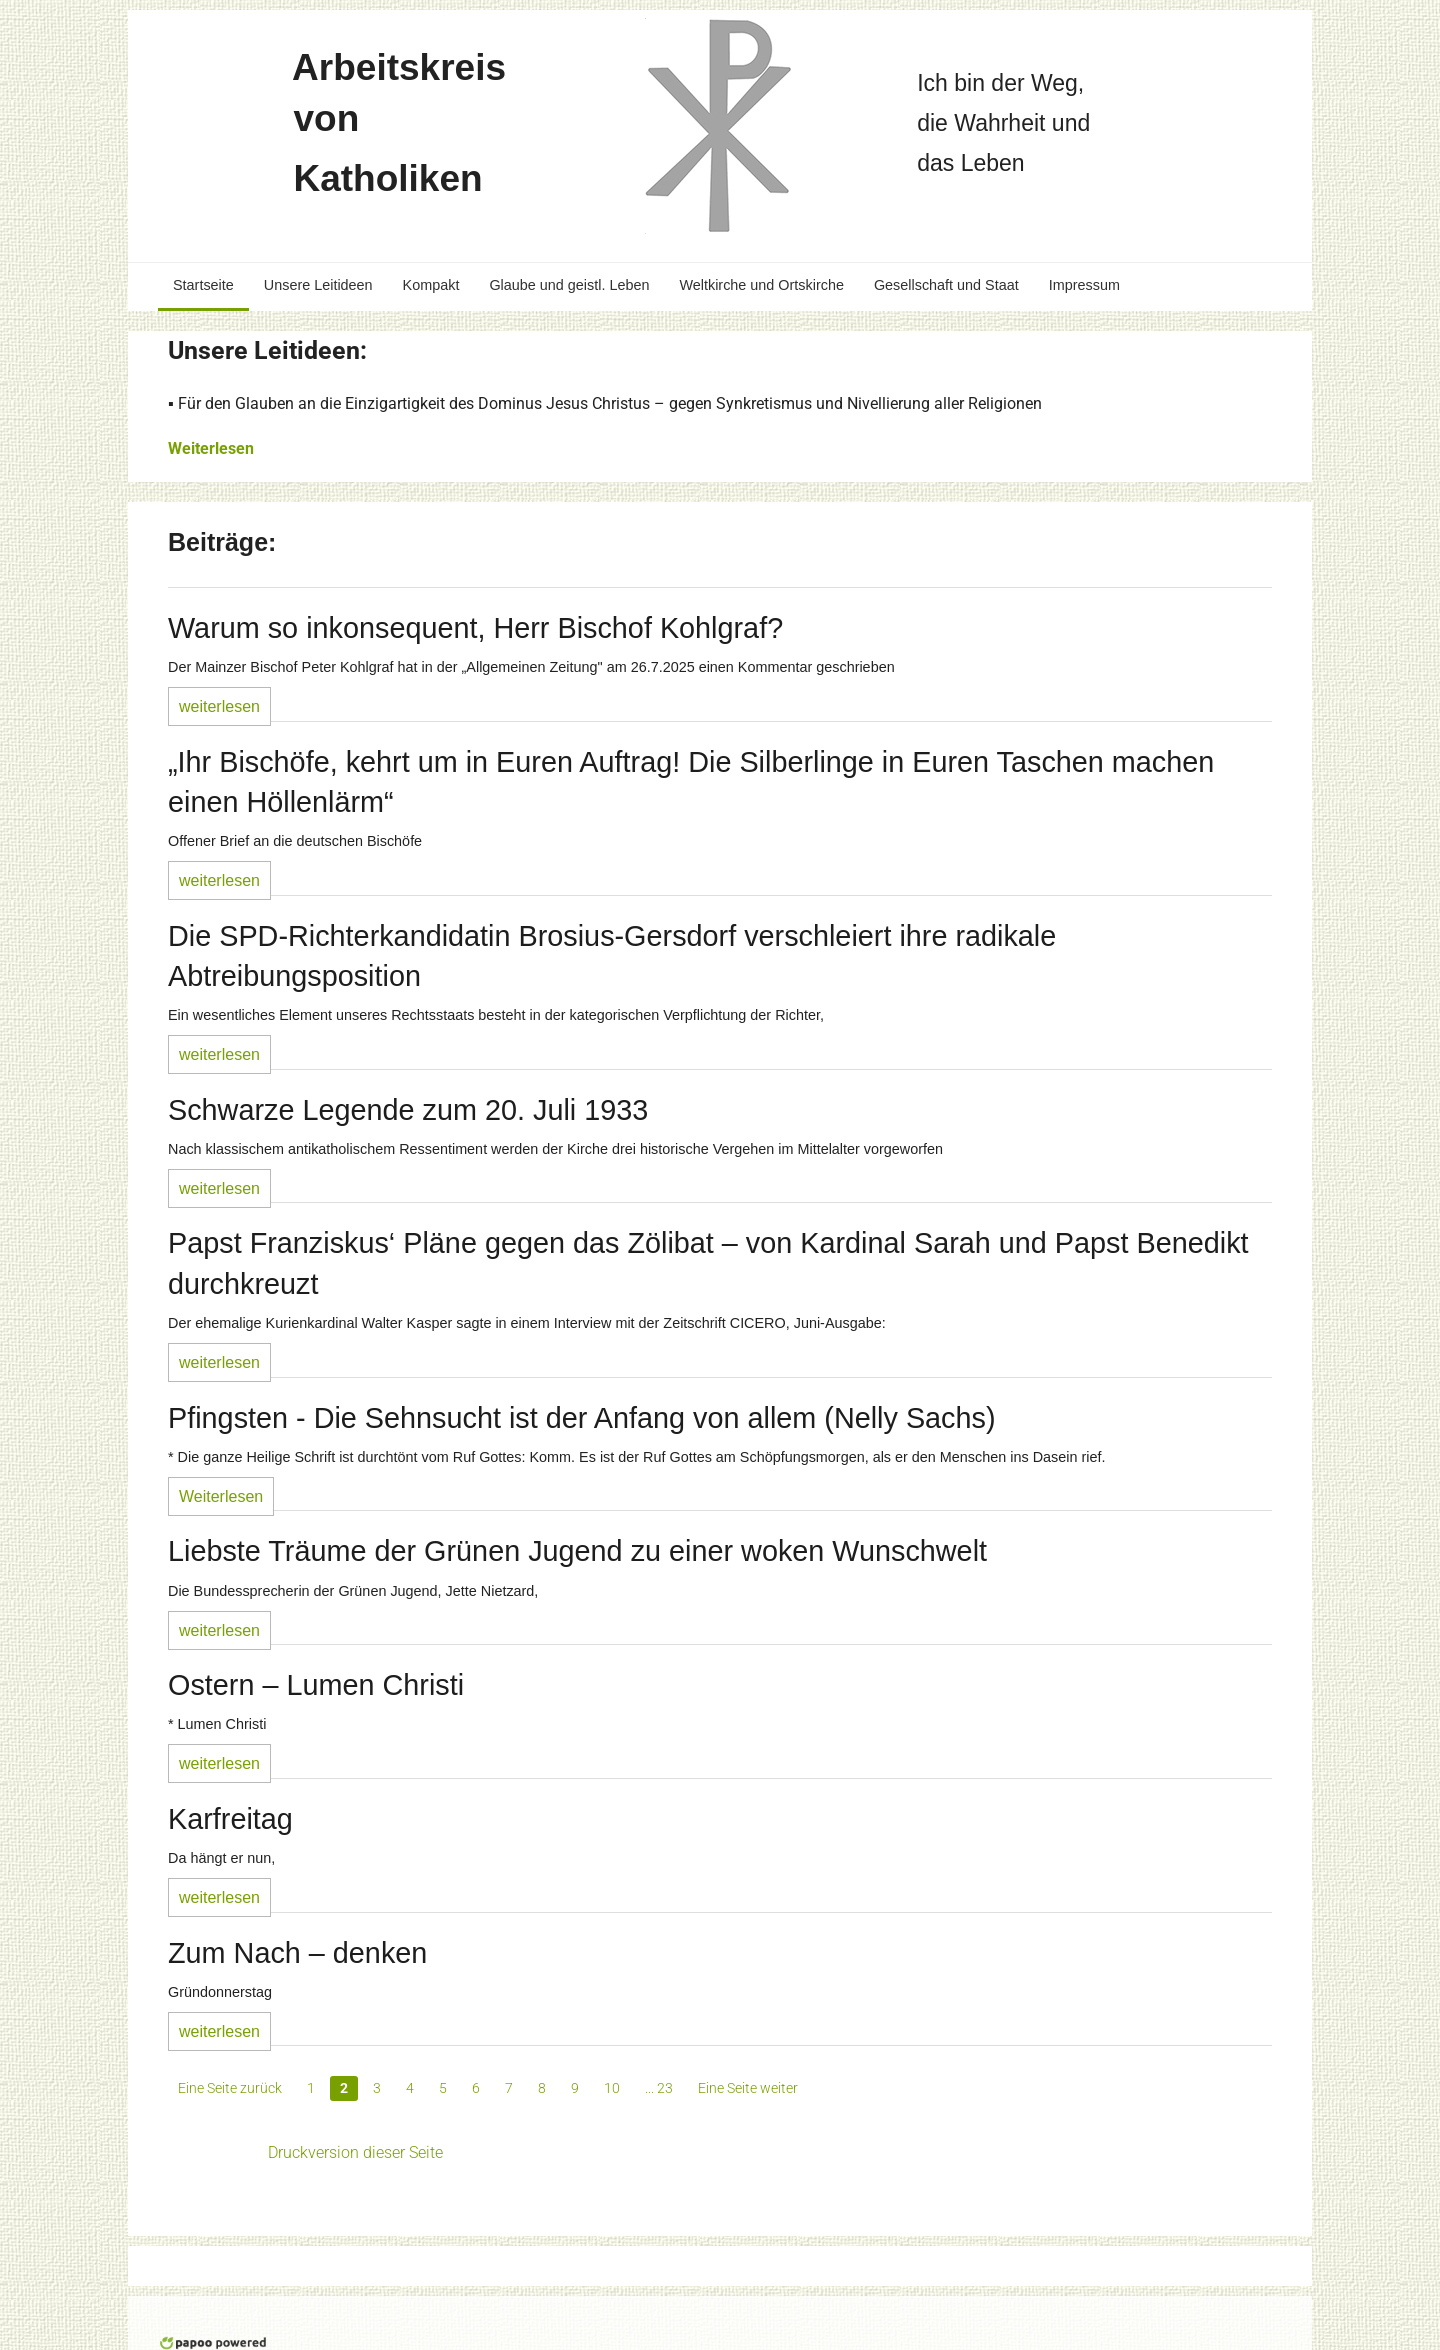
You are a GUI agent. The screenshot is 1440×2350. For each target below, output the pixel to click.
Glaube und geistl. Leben (569, 285)
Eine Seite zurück (230, 2088)
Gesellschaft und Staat (946, 285)
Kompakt (431, 285)
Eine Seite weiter (748, 2088)
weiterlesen (219, 706)
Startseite (203, 285)
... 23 (659, 2088)
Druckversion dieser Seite (355, 2152)
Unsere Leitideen (318, 285)
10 (612, 2088)
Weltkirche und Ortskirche (761, 285)
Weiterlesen (211, 448)
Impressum (1084, 285)
